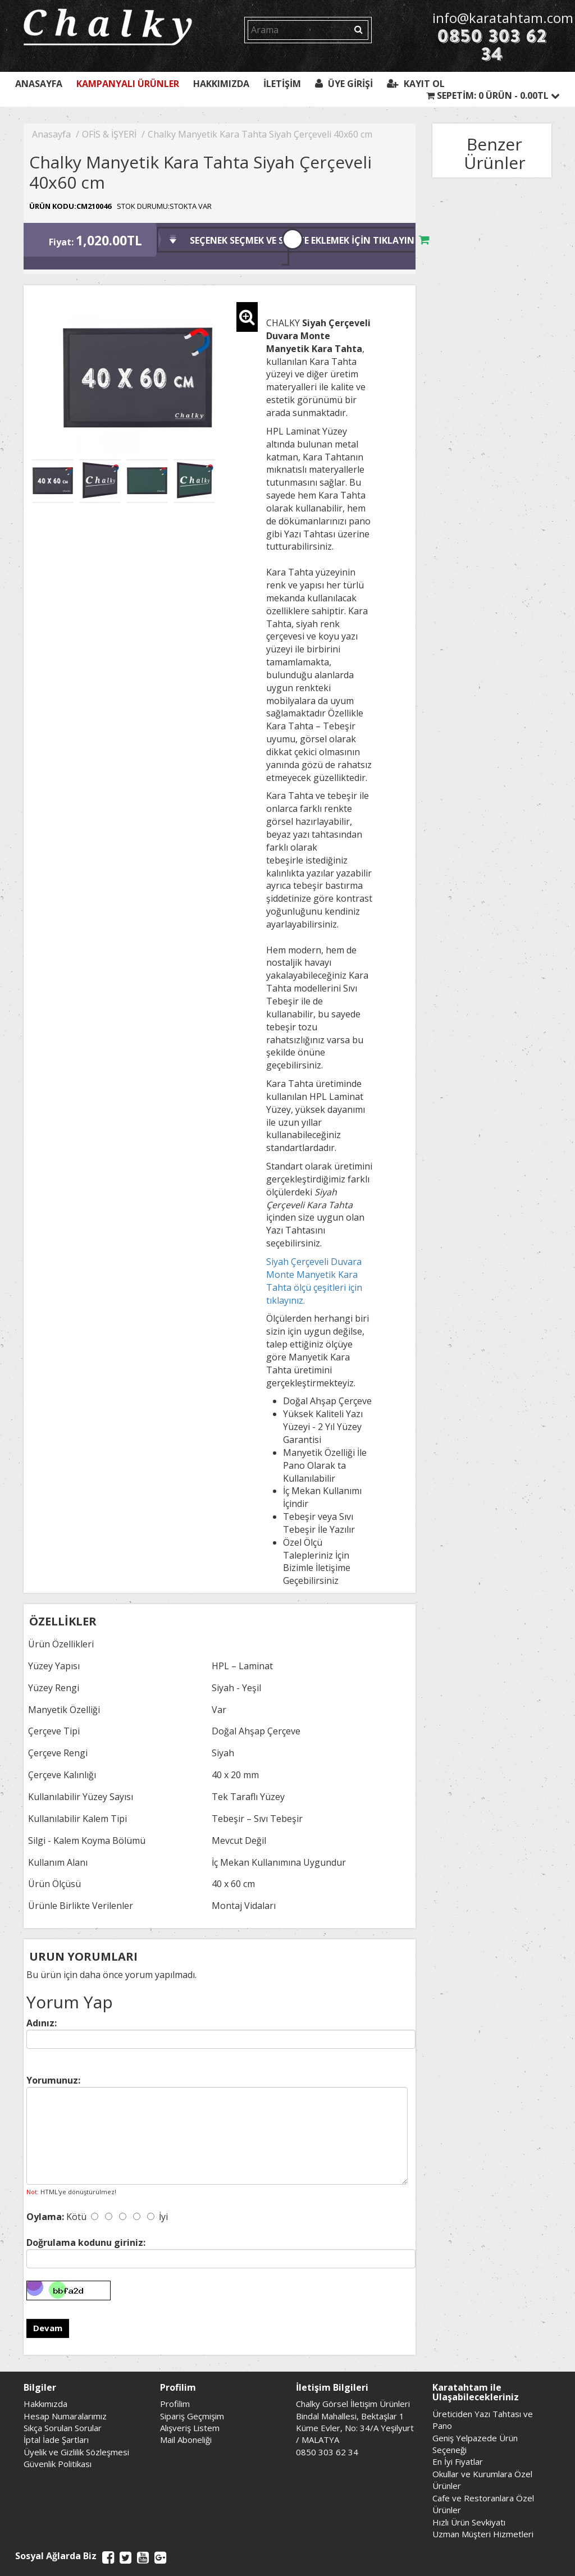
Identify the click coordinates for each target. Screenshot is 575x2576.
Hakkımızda (221, 83)
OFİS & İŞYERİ (109, 134)
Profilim (175, 2403)
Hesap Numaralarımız (65, 2416)
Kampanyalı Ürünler (127, 83)
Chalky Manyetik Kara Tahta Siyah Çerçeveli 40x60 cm (260, 134)
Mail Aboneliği (186, 2439)
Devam (47, 2327)
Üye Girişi (344, 83)
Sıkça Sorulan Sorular (63, 2427)
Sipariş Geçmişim (192, 2416)
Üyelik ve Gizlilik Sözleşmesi (76, 2452)
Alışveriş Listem (190, 2427)
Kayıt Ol (416, 83)
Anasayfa (38, 83)
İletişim (282, 83)
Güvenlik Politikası (58, 2463)
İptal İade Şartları (56, 2439)
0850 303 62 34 (492, 45)
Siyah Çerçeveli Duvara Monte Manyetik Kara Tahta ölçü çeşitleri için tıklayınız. (314, 1281)
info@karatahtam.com (492, 17)
